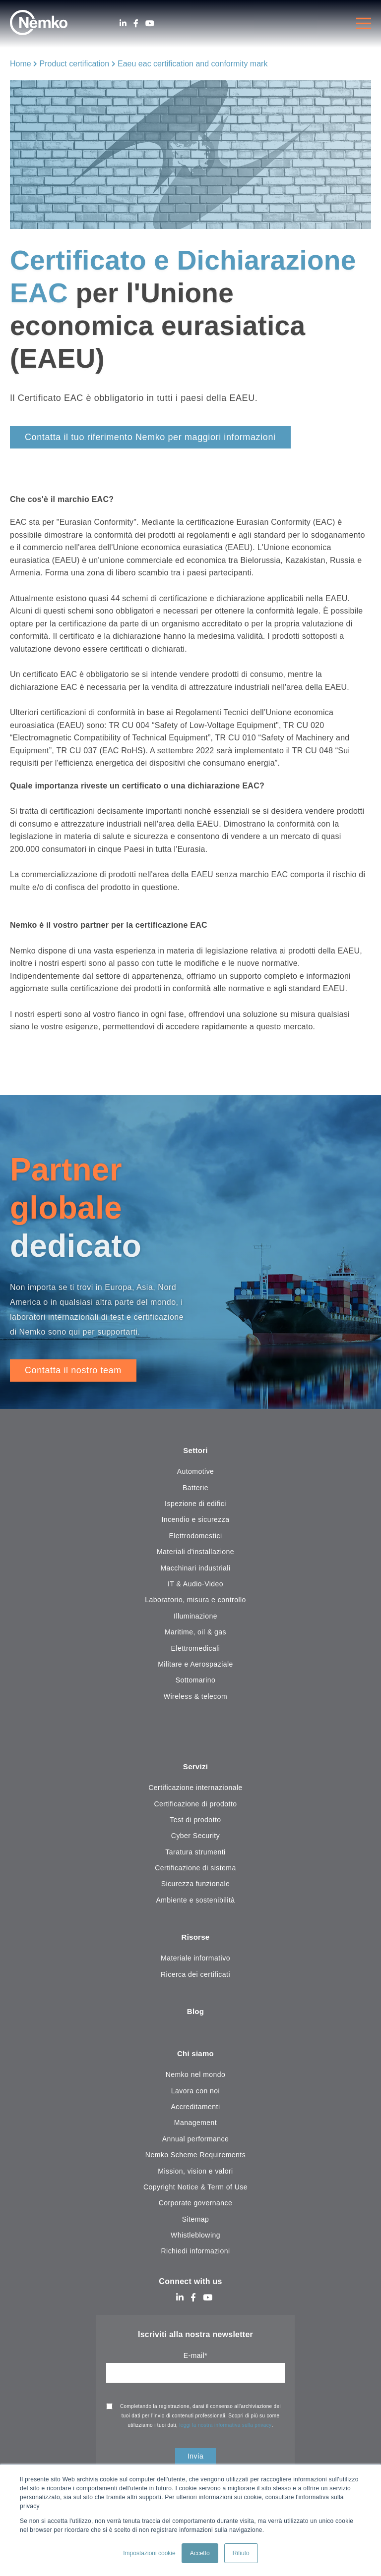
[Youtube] (149, 23)
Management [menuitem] (195, 2125)
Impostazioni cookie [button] (149, 2553)
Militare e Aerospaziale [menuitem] (195, 1665)
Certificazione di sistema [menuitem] (195, 1869)
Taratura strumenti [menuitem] (195, 1853)
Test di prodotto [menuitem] (195, 1821)
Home (20, 63)
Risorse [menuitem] (195, 1939)
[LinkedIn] (123, 23)
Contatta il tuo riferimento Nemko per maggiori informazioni (150, 437)
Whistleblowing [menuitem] (195, 2238)
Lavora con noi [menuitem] (195, 2093)
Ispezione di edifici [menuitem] (195, 1504)
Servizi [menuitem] (195, 1767)
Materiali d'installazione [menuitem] (195, 1552)
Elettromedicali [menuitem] (195, 1649)
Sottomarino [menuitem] (196, 1680)
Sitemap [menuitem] (195, 2222)
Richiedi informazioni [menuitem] (195, 2254)
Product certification (75, 63)
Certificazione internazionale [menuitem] (195, 1788)
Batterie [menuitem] (195, 1488)
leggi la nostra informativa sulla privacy (225, 2428)
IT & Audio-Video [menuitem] (195, 1584)
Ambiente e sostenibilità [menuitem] (195, 1901)
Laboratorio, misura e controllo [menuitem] (195, 1601)
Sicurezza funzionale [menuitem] (195, 1885)
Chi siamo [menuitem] (195, 2056)
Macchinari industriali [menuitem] (195, 1568)
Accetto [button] (200, 2553)
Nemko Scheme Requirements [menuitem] (195, 2158)
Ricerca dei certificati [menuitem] (195, 1976)
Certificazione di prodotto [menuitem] (195, 1805)
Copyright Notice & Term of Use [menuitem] (195, 2190)
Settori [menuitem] (195, 1451)
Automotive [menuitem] (195, 1472)
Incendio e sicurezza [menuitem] (195, 1520)
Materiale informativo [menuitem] (195, 1960)
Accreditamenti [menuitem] (195, 2110)
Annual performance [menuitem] (195, 2141)
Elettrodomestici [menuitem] (195, 1536)
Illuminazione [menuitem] (195, 1617)
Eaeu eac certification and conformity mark (192, 63)
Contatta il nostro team (73, 1370)
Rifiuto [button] (241, 2553)
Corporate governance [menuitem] (196, 2206)
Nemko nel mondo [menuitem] (196, 2077)
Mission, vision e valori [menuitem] (195, 2174)
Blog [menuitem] (196, 2014)
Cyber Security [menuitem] (195, 1837)
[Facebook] (135, 23)
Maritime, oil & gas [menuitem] (195, 1632)
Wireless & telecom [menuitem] (195, 1697)
